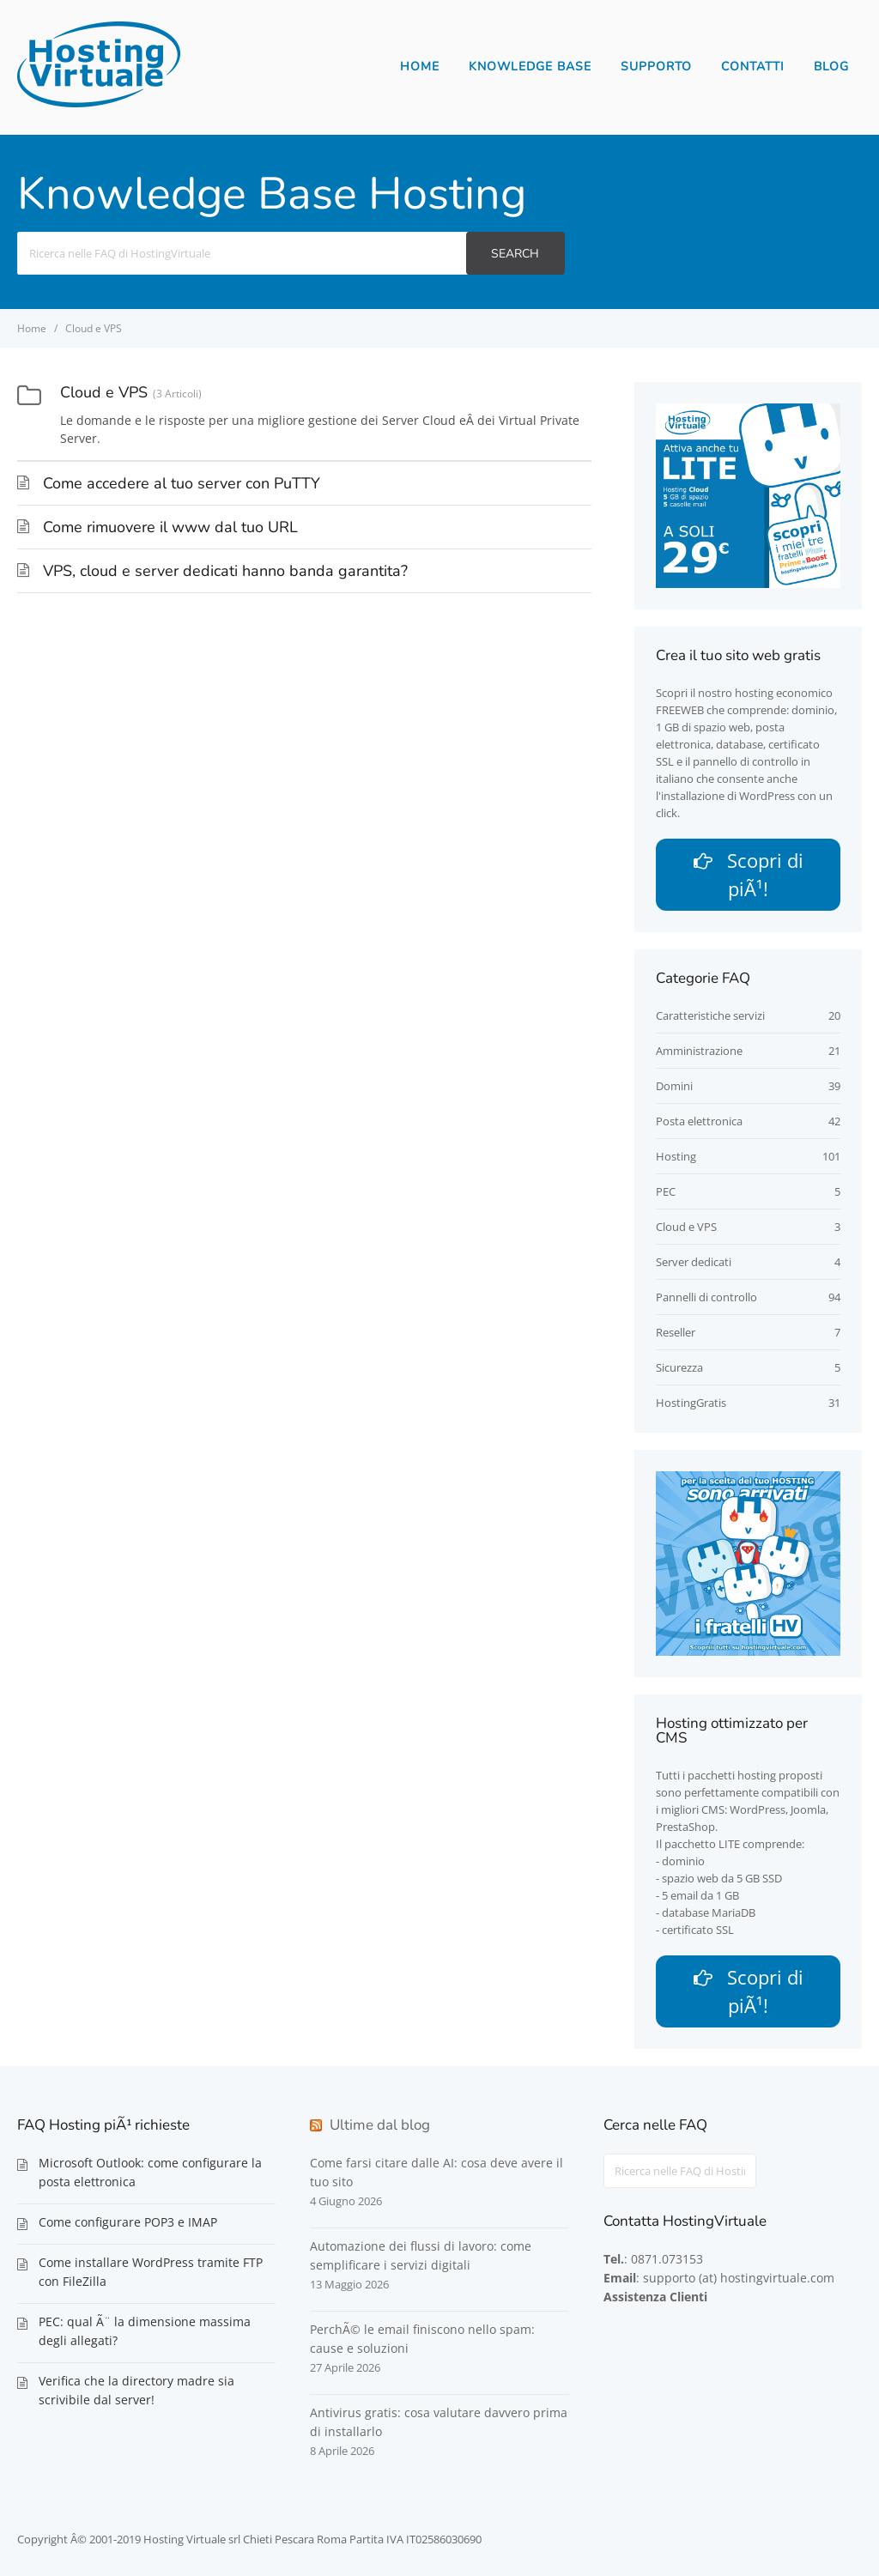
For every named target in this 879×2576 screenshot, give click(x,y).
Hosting (676, 1156)
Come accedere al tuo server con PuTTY (181, 483)
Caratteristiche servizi (710, 1015)
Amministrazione (699, 1050)
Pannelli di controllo (706, 1297)
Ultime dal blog (380, 2125)
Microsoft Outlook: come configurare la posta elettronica (150, 2172)
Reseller (675, 1332)
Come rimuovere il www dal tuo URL (170, 527)
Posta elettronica (699, 1121)
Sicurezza (679, 1367)
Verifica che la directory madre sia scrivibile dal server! (136, 2390)
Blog (831, 66)
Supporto (656, 66)
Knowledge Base (530, 66)
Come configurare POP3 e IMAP (128, 2222)
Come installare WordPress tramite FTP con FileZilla (151, 2271)
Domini (674, 1086)
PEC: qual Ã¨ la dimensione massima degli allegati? (145, 2331)
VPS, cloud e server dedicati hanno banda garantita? (225, 571)
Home (420, 66)
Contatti (753, 66)
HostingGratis (691, 1402)
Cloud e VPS (686, 1226)
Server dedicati (693, 1262)
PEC (666, 1191)
